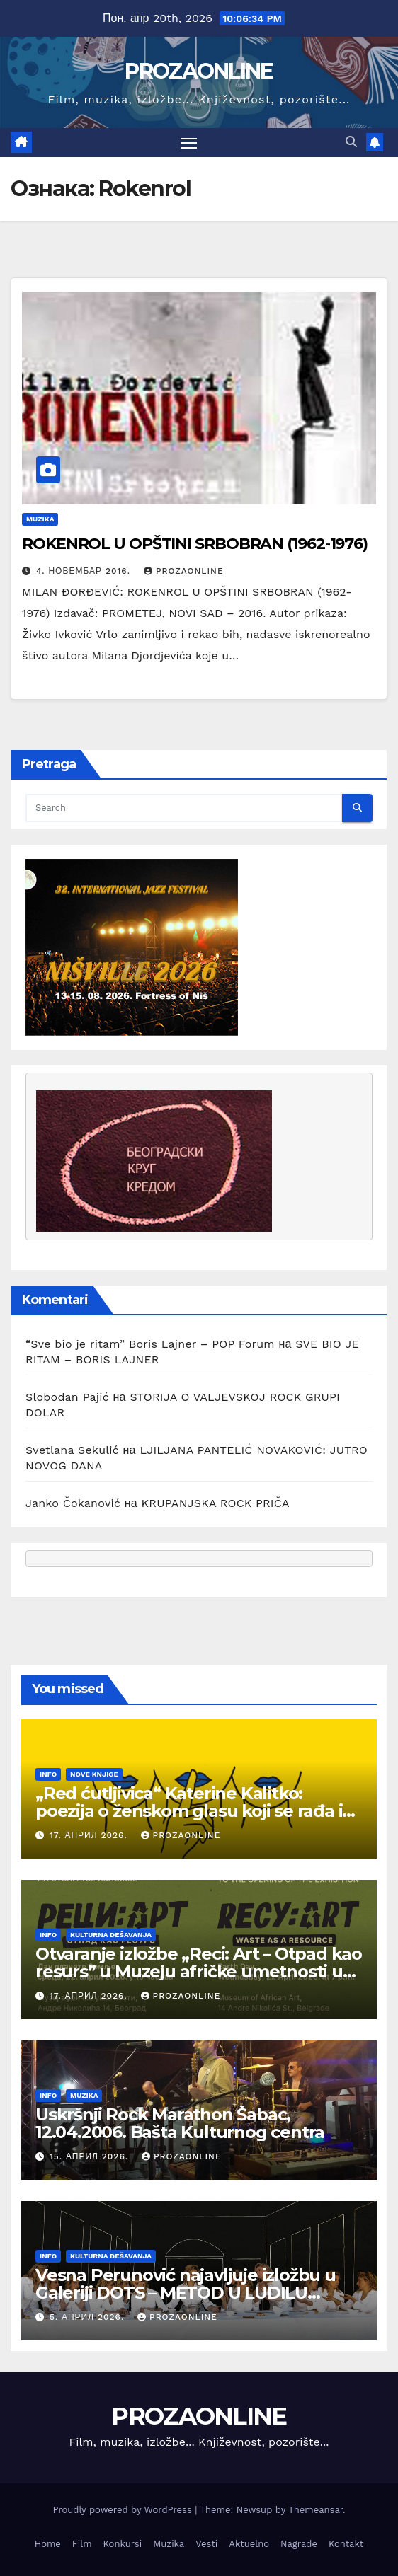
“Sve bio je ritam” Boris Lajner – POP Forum (150, 1344)
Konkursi (122, 2544)
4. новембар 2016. (85, 571)
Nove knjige (94, 1774)
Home (48, 2544)
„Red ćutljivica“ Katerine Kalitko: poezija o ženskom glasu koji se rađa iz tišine (193, 1811)
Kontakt (346, 2544)
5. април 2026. (88, 2317)
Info (48, 1774)
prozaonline (184, 571)
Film (82, 2544)
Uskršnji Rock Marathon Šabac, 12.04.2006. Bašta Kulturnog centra (179, 2123)
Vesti (206, 2544)
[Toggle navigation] (189, 143)
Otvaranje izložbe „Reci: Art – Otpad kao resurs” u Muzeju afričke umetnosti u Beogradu (198, 1971)
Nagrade (298, 2544)
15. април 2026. (91, 2156)
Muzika (40, 519)
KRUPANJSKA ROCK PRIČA (216, 1503)
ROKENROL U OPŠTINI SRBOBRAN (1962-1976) (195, 543)
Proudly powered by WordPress (123, 2510)
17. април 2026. (90, 1835)
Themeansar (315, 2510)
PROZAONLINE (199, 71)
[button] (351, 142)
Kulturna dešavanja (111, 1935)
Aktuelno (249, 2544)
